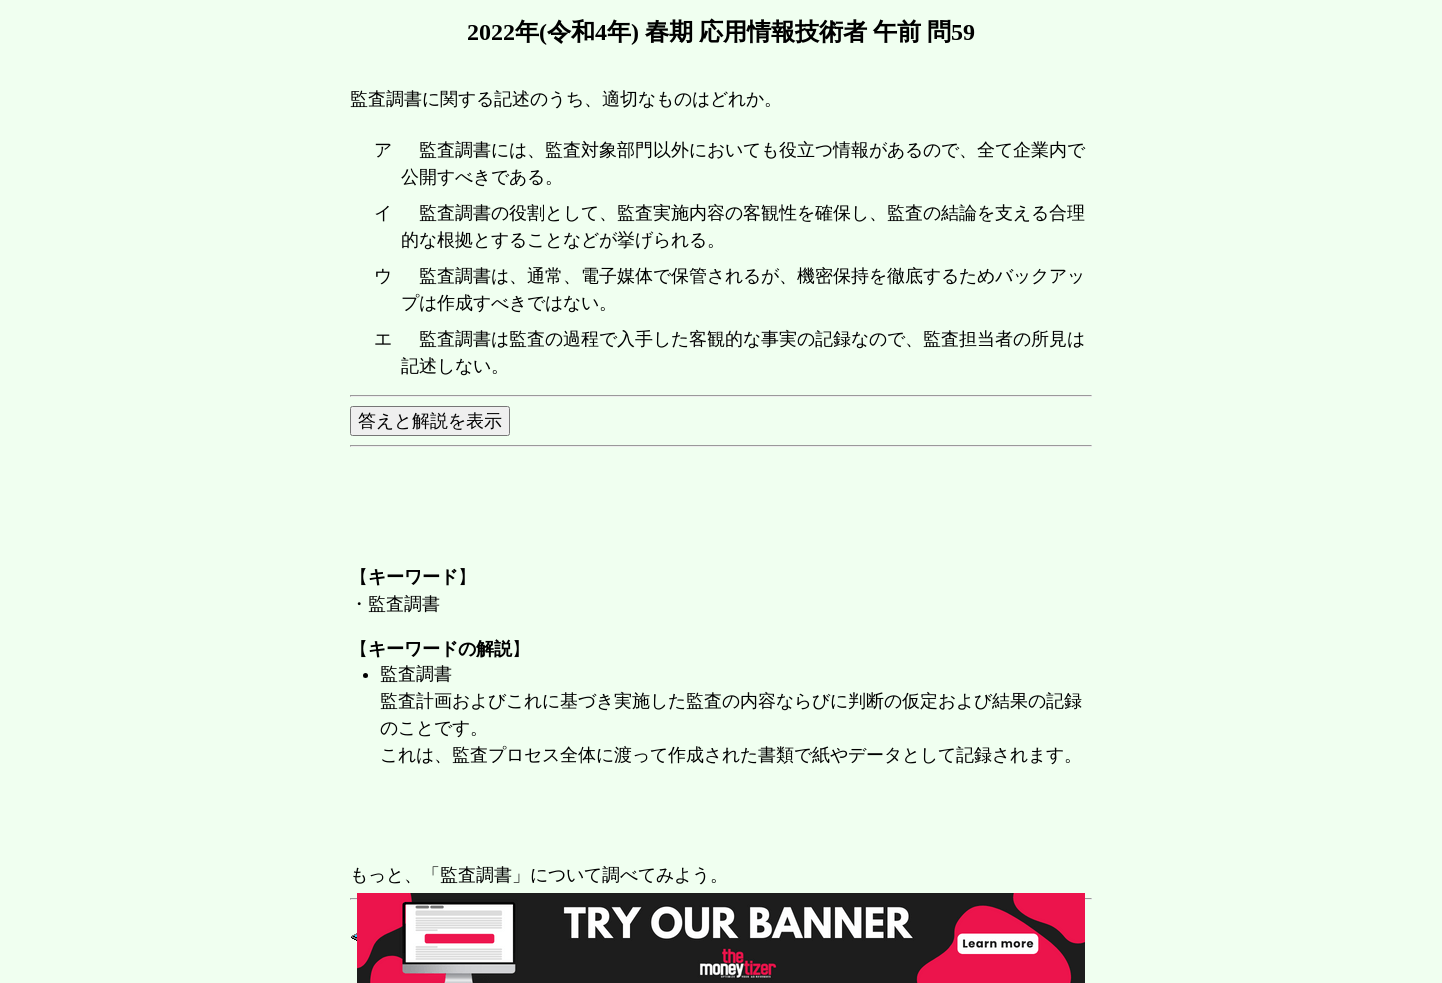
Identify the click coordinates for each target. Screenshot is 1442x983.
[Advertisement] (714, 817)
